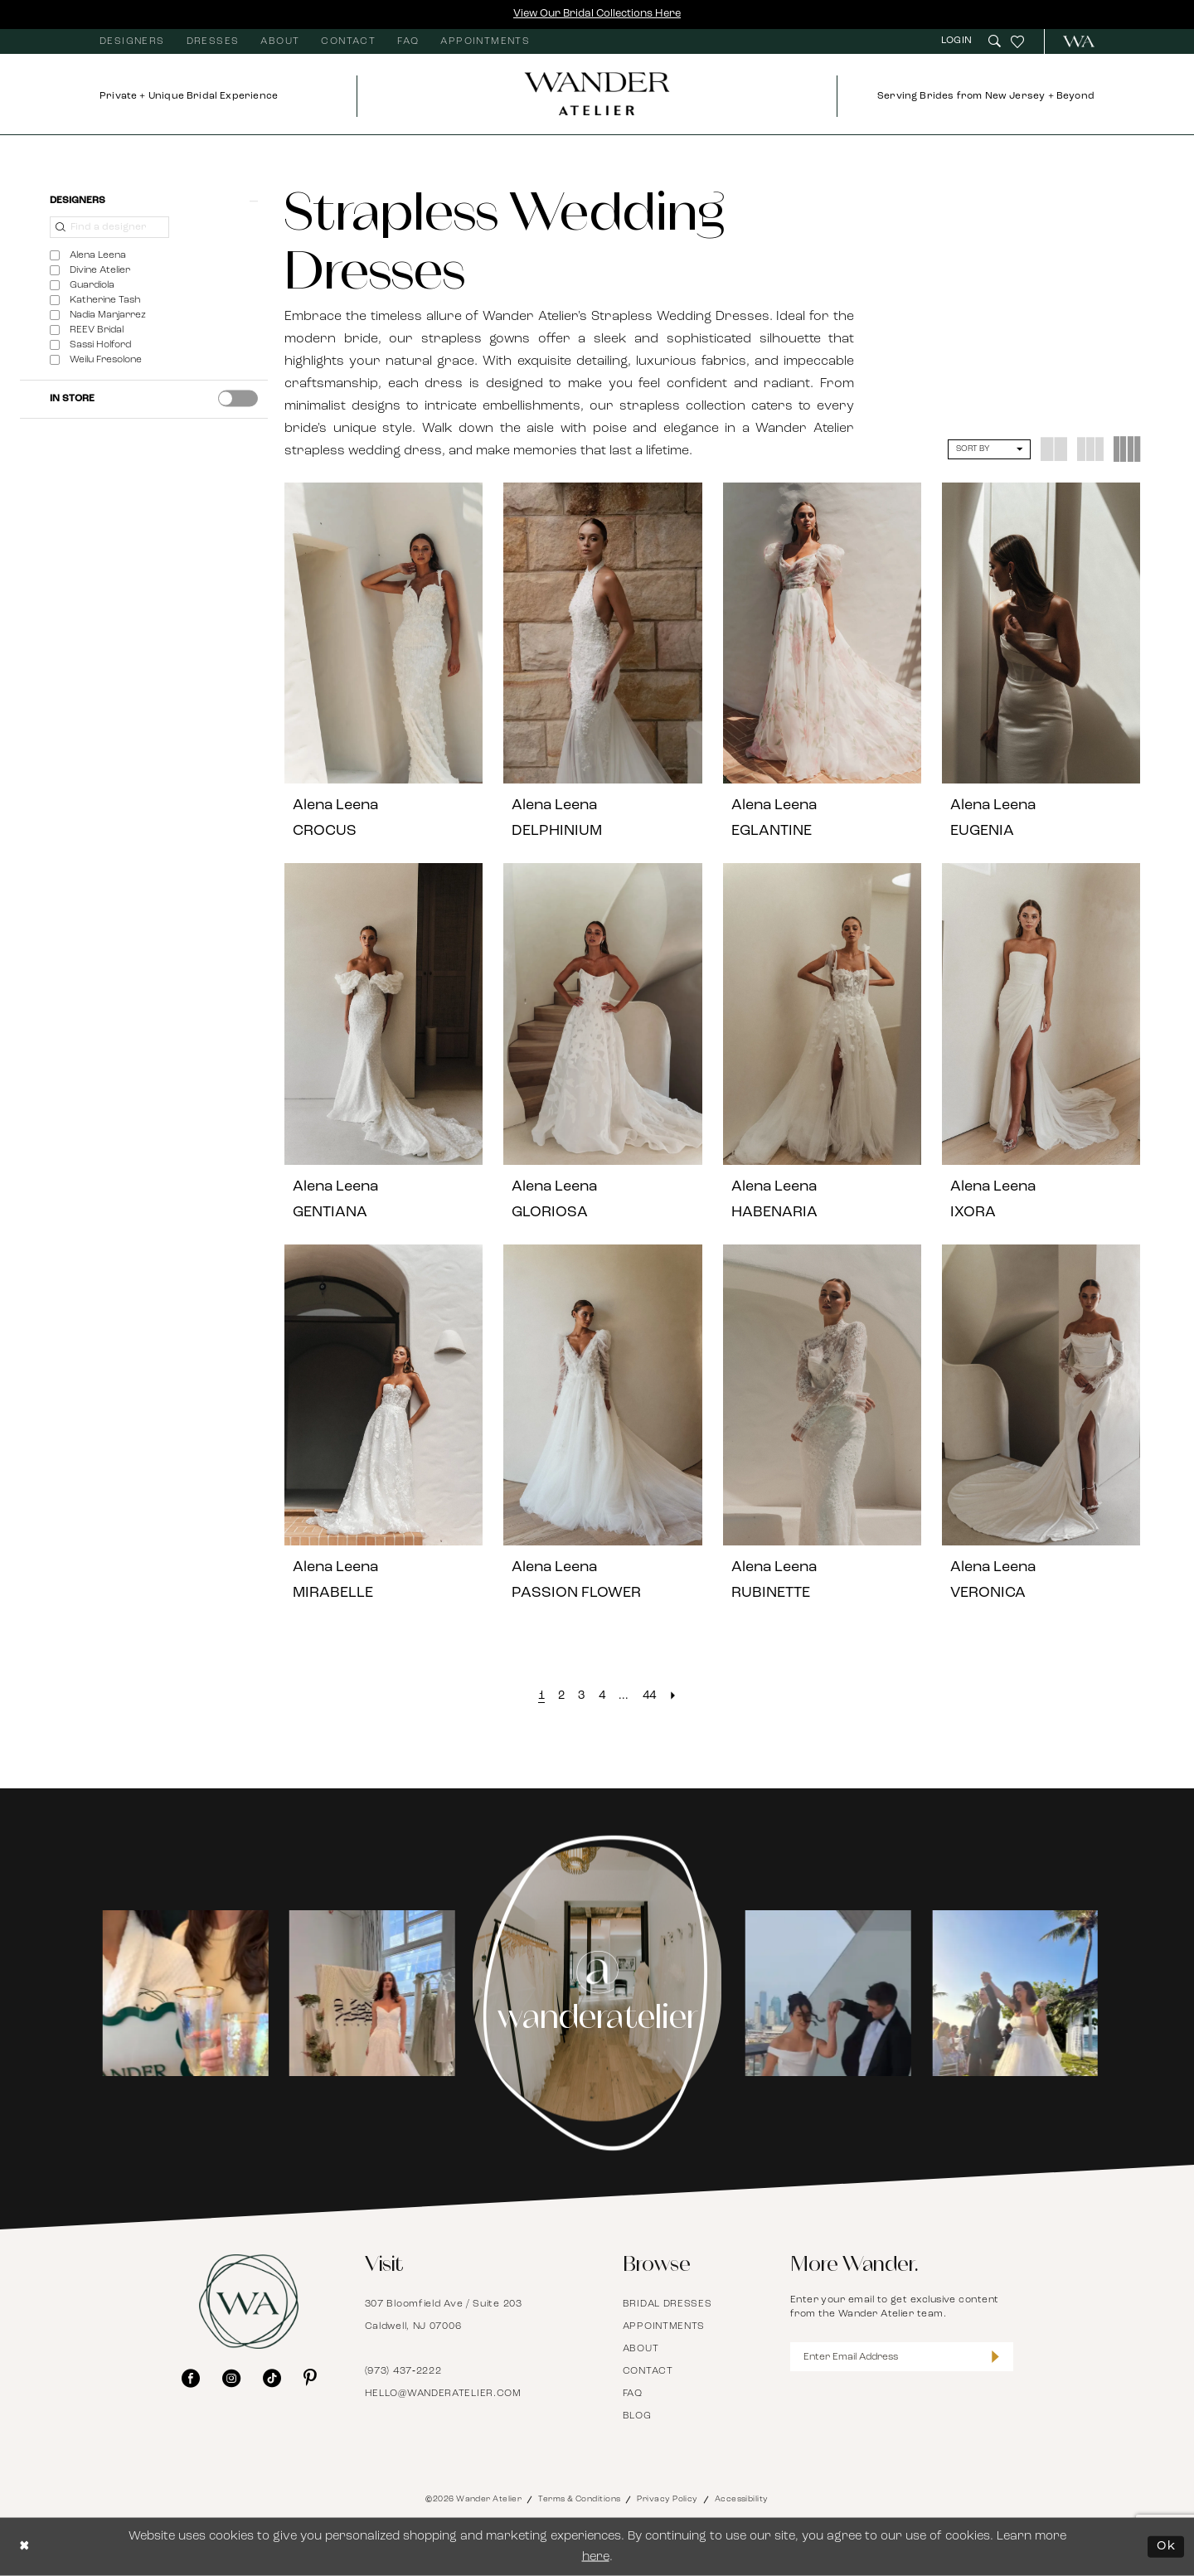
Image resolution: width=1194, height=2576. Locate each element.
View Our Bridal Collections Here (597, 13)
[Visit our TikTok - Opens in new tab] (272, 2378)
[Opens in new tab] (182, 1993)
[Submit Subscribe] (995, 2357)
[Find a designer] (109, 227)
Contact (648, 2371)
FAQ (633, 2394)
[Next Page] (673, 1696)
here (595, 2557)
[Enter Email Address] (902, 2356)
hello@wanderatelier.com (443, 2394)
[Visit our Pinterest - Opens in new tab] (310, 2378)
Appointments (664, 2326)
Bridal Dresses (667, 2304)
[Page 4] (602, 1696)
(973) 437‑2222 (403, 2371)
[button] (958, 41)
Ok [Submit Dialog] (1166, 2546)
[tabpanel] (183, 1992)
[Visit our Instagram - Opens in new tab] (231, 2378)
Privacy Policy (667, 2499)
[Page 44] (650, 1696)
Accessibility (742, 2499)
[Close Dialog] (25, 2546)
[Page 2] (561, 1696)
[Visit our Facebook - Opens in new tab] (191, 2378)
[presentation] (238, 398)
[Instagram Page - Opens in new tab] (597, 1993)
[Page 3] (581, 1696)
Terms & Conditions (579, 2499)
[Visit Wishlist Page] (1017, 41)
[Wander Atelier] (1071, 41)
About (641, 2349)
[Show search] (994, 41)
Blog (637, 2416)
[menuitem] (132, 41)
